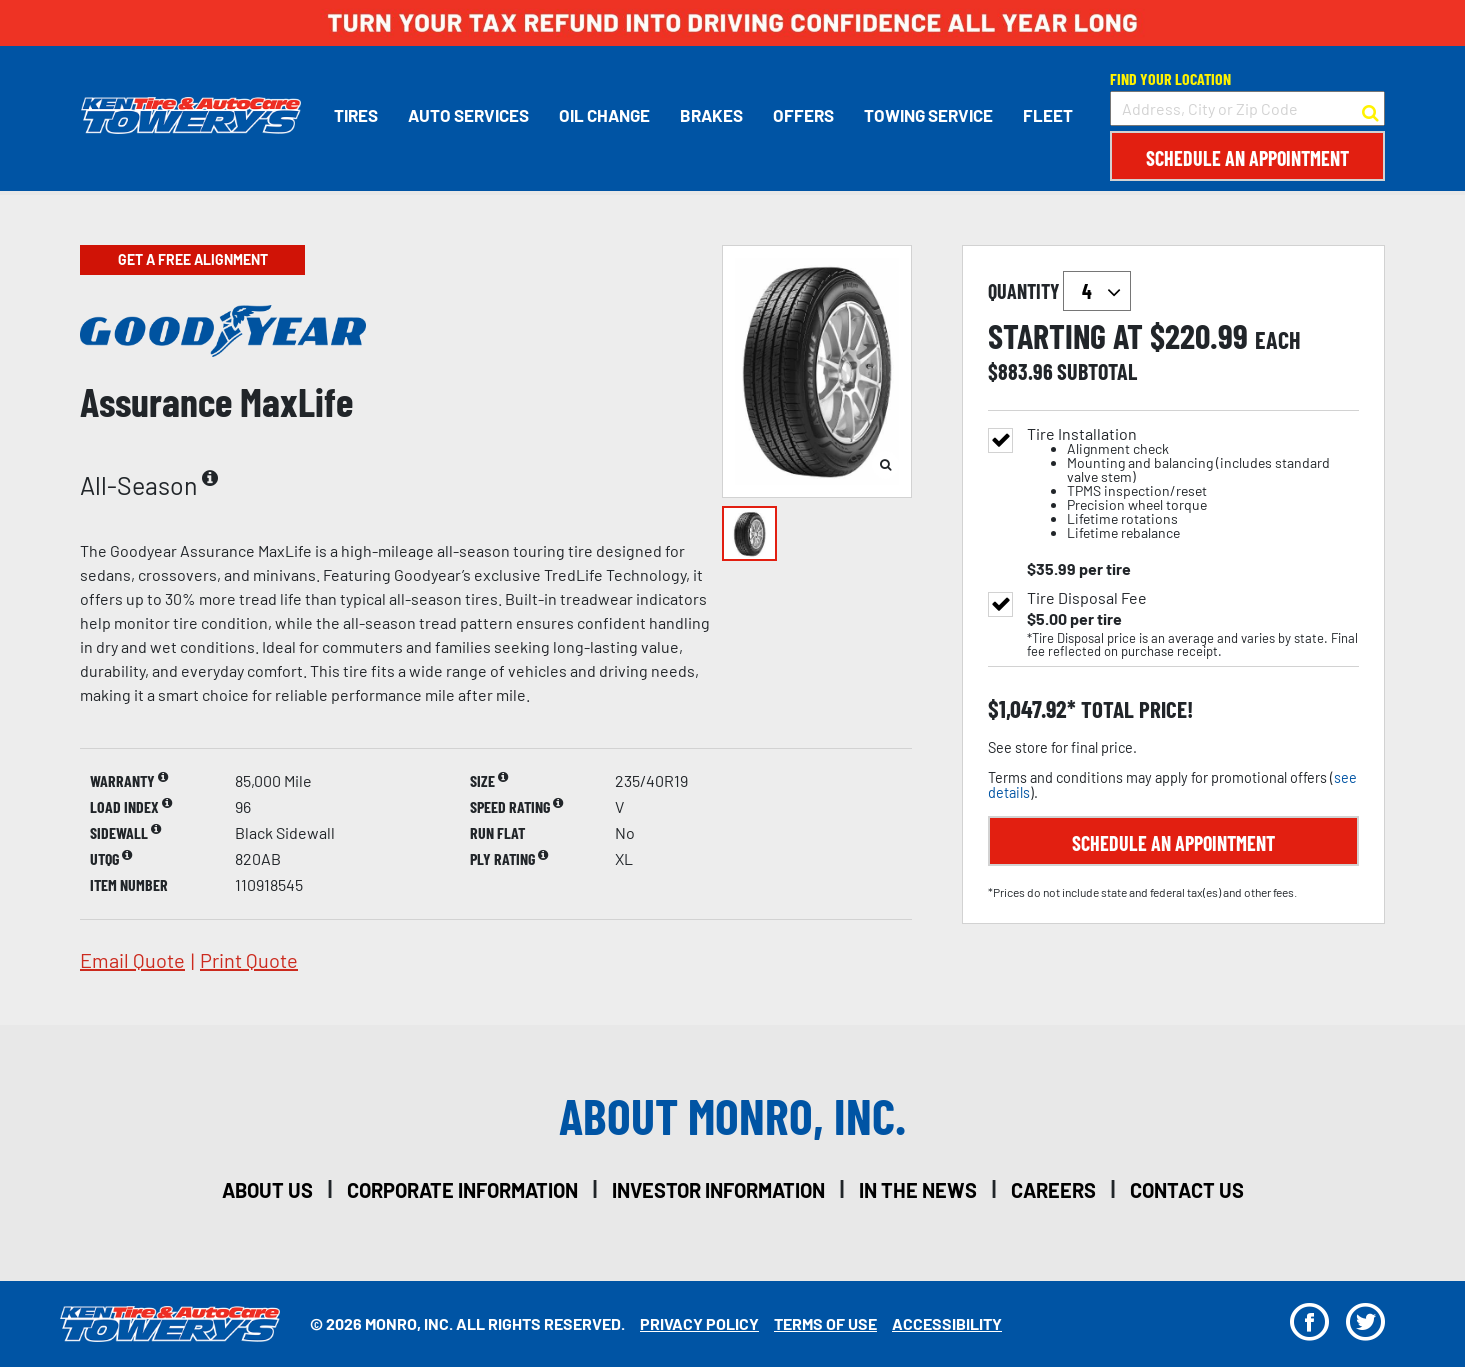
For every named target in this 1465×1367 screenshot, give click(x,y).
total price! (1134, 709)
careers (1053, 1190)
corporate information (462, 1190)
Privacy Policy (699, 1323)
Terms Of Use (825, 1323)
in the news (918, 1190)
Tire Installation (1193, 483)
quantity (1059, 291)
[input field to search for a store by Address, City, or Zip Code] (1247, 108)
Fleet (1047, 115)
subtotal (1097, 371)
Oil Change (603, 115)
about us (267, 1190)
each (1278, 340)
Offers (802, 115)
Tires (355, 115)
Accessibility (947, 1323)
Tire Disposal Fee (1087, 598)
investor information (718, 1190)
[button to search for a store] (1370, 109)
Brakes (710, 115)
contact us (1187, 1190)
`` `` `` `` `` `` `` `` (1097, 291)
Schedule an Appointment (1247, 158)
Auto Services (467, 115)
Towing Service (927, 115)
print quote (249, 960)
